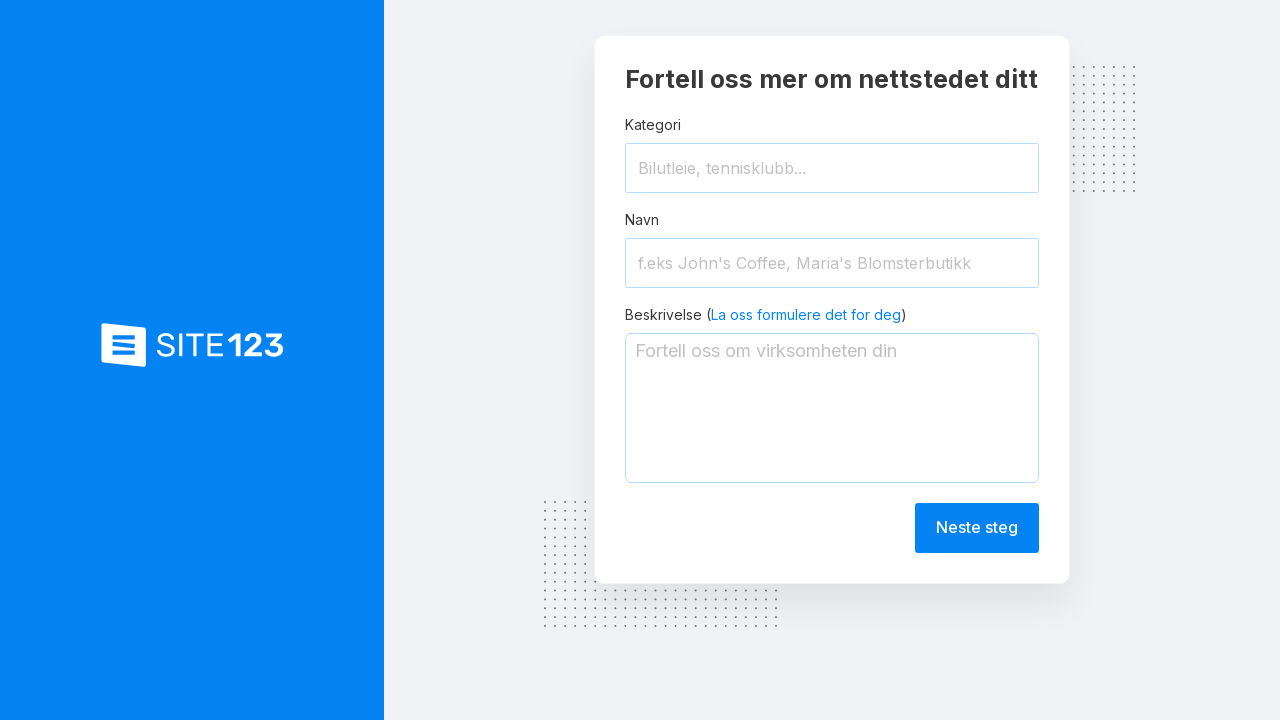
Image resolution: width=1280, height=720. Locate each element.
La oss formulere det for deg (806, 314)
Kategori (653, 124)
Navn (642, 219)
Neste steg (977, 527)
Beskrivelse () (766, 314)
